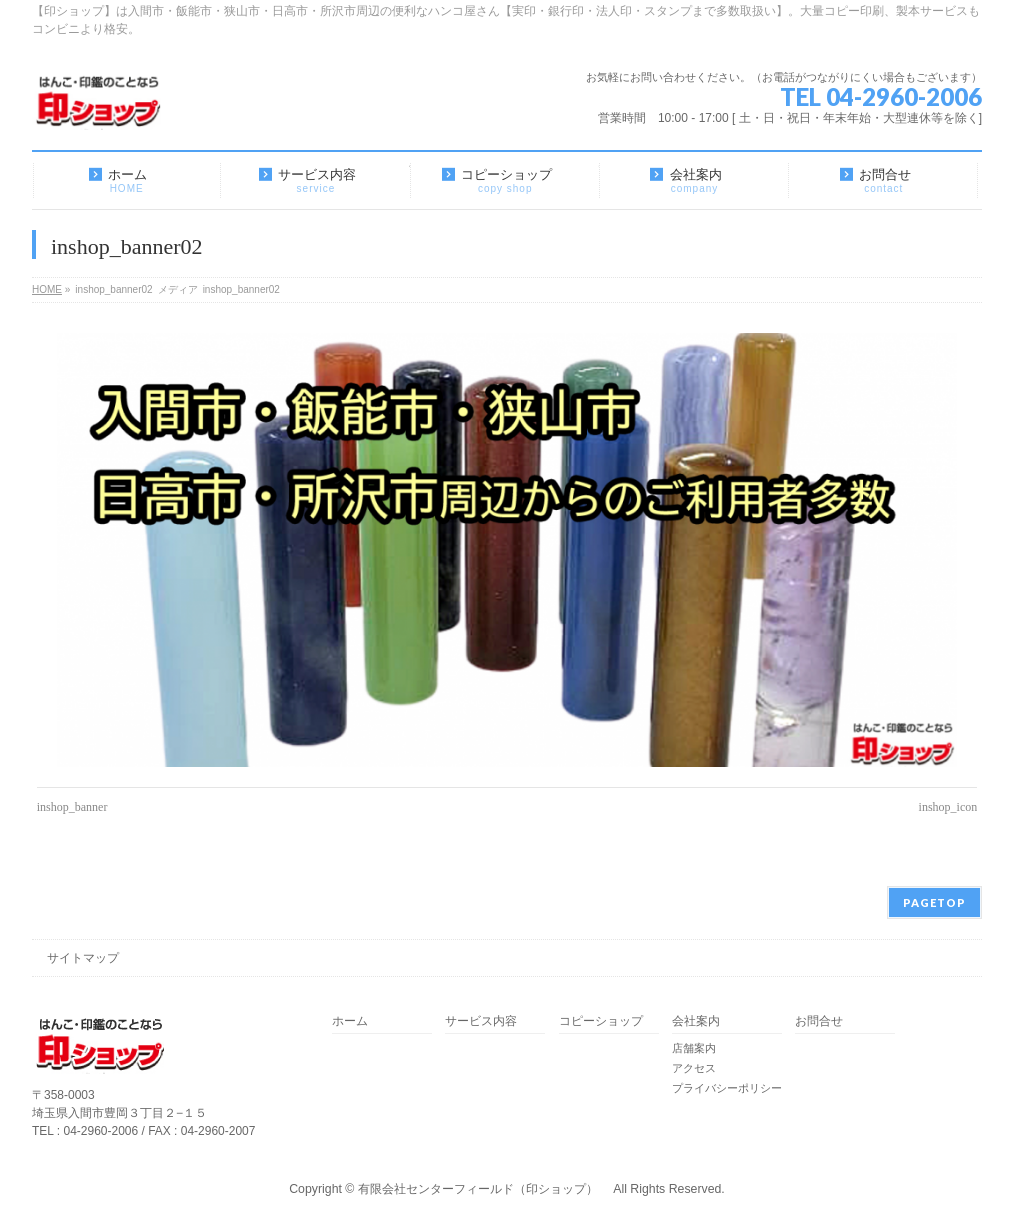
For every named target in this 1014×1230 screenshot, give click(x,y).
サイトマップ (83, 958)
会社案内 (696, 1021)
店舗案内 (694, 1048)
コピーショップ (601, 1021)
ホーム (350, 1021)
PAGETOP (934, 902)
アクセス (694, 1068)
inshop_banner (72, 807)
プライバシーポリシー (727, 1088)
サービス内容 (481, 1021)
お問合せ (819, 1021)
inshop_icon (948, 807)
